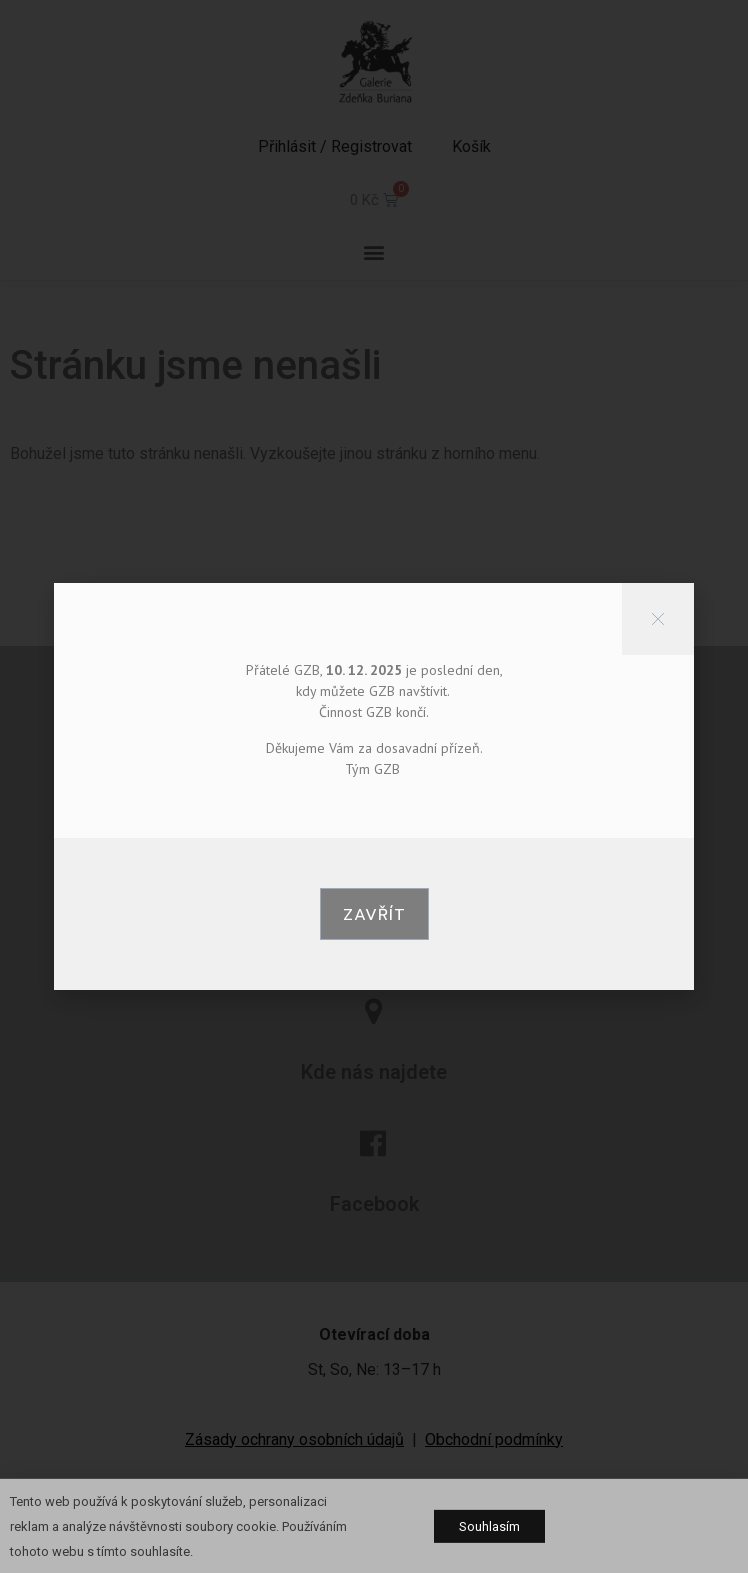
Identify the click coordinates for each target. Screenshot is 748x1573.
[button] (374, 914)
